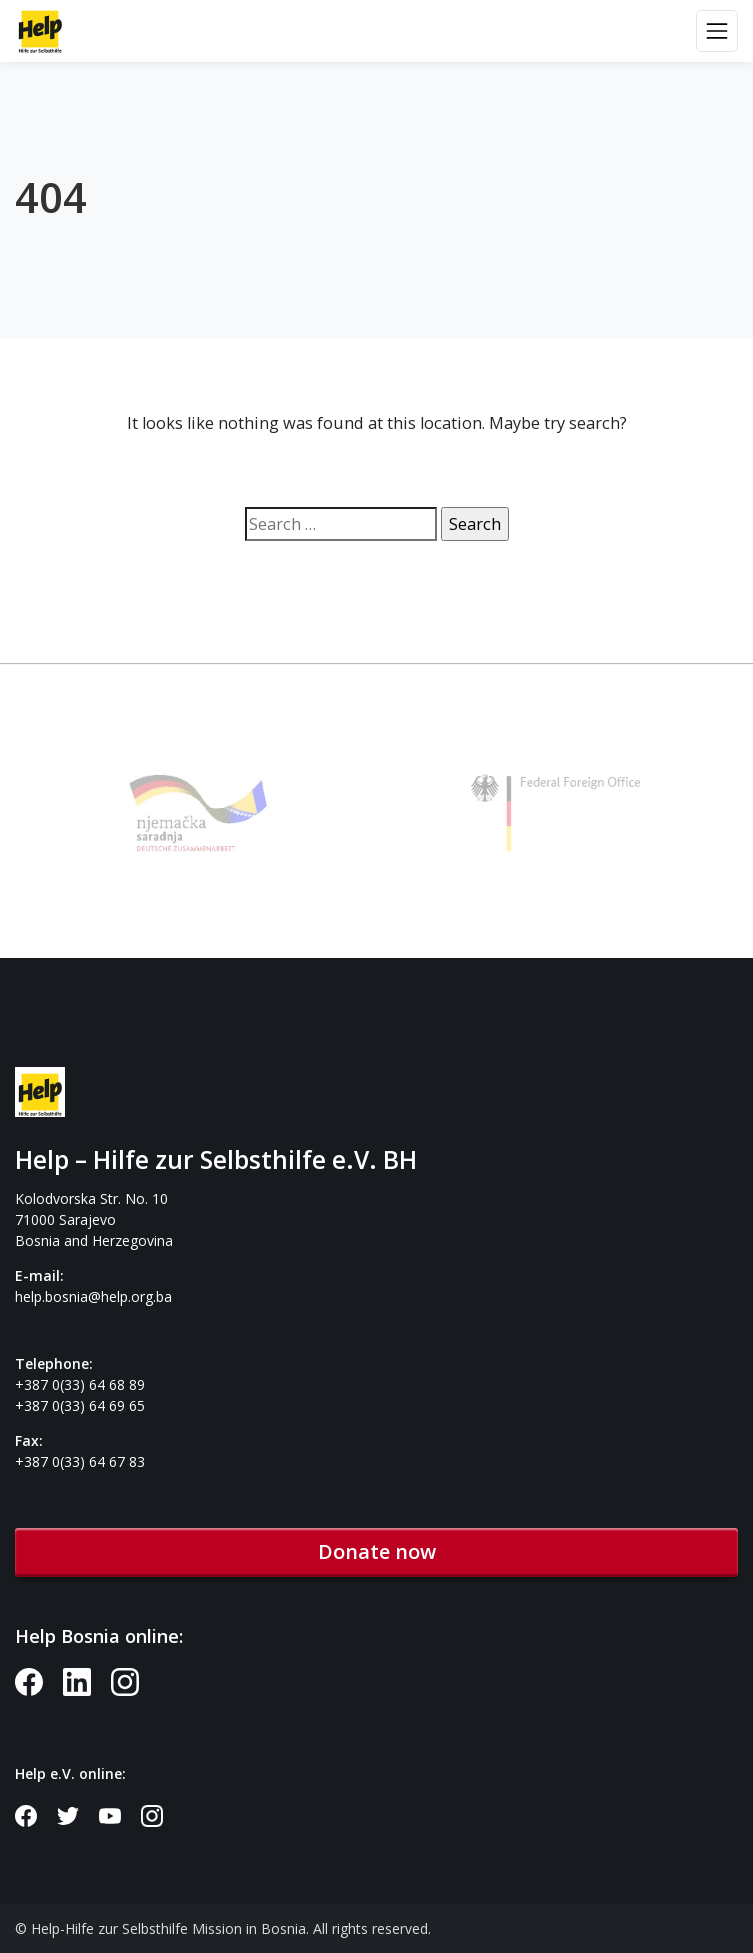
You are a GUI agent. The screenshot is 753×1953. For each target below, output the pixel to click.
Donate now (377, 1551)
